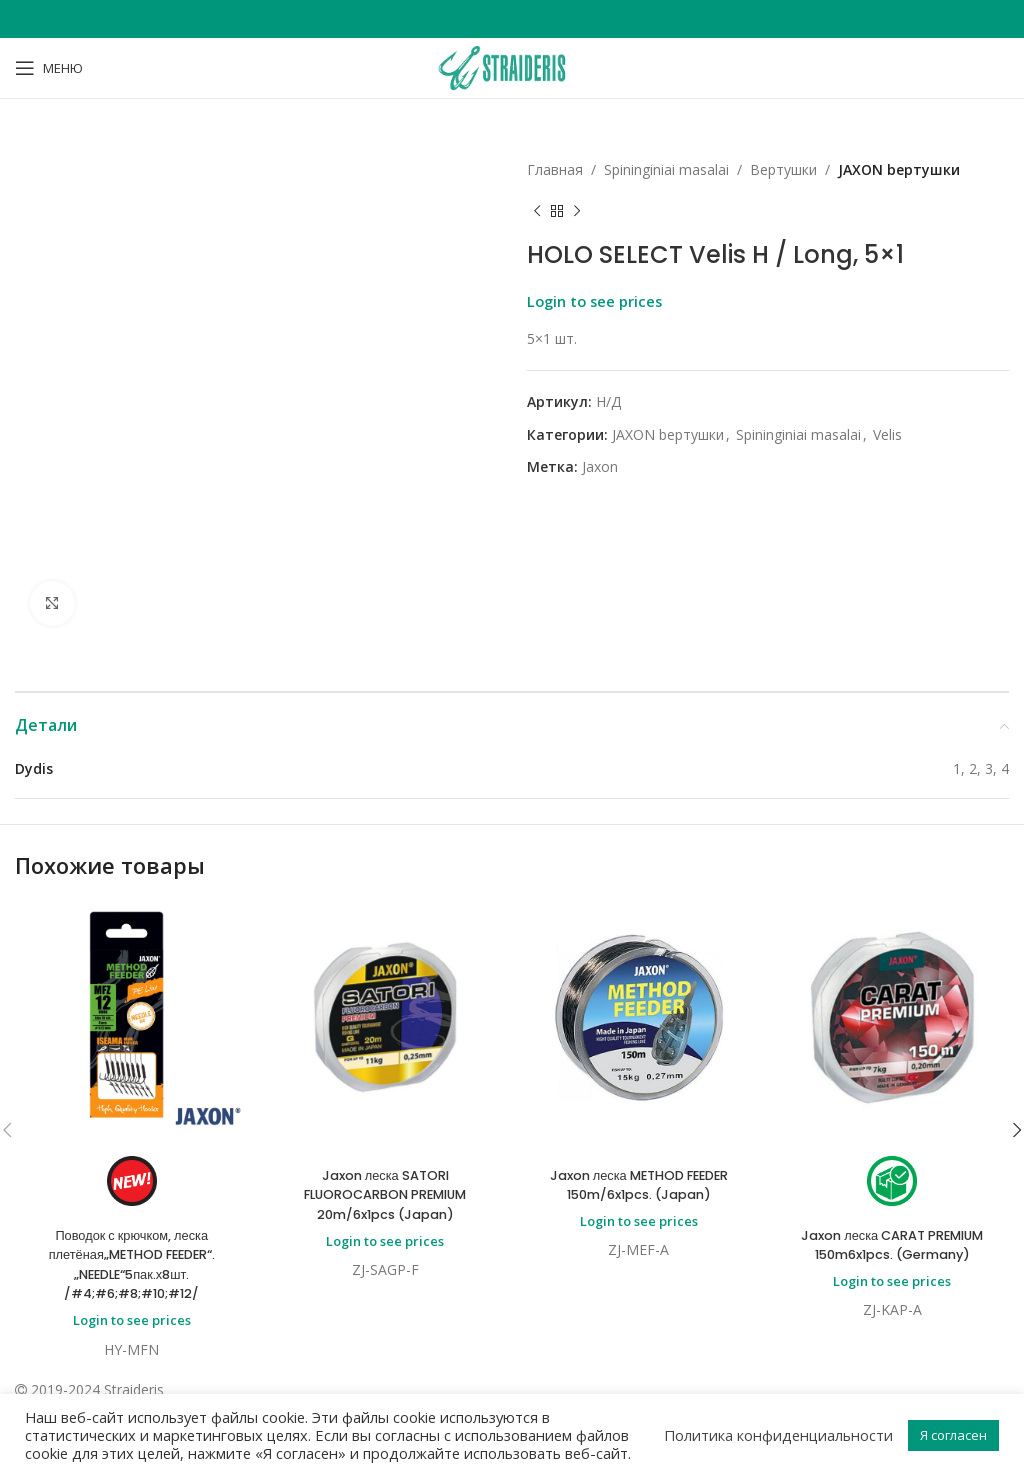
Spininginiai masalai (666, 169)
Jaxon (600, 466)
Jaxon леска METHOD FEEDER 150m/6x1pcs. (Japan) (639, 1185)
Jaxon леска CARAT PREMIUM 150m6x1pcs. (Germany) (892, 1245)
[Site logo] (512, 66)
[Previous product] (537, 211)
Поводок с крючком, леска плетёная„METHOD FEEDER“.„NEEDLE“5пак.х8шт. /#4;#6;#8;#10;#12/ (132, 1264)
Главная (555, 169)
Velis (887, 434)
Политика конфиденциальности (778, 1435)
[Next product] (577, 211)
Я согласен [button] (953, 1435)
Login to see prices (594, 301)
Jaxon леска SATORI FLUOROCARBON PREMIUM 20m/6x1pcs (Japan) (385, 1194)
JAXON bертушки (899, 169)
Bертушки (783, 169)
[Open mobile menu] (49, 68)
